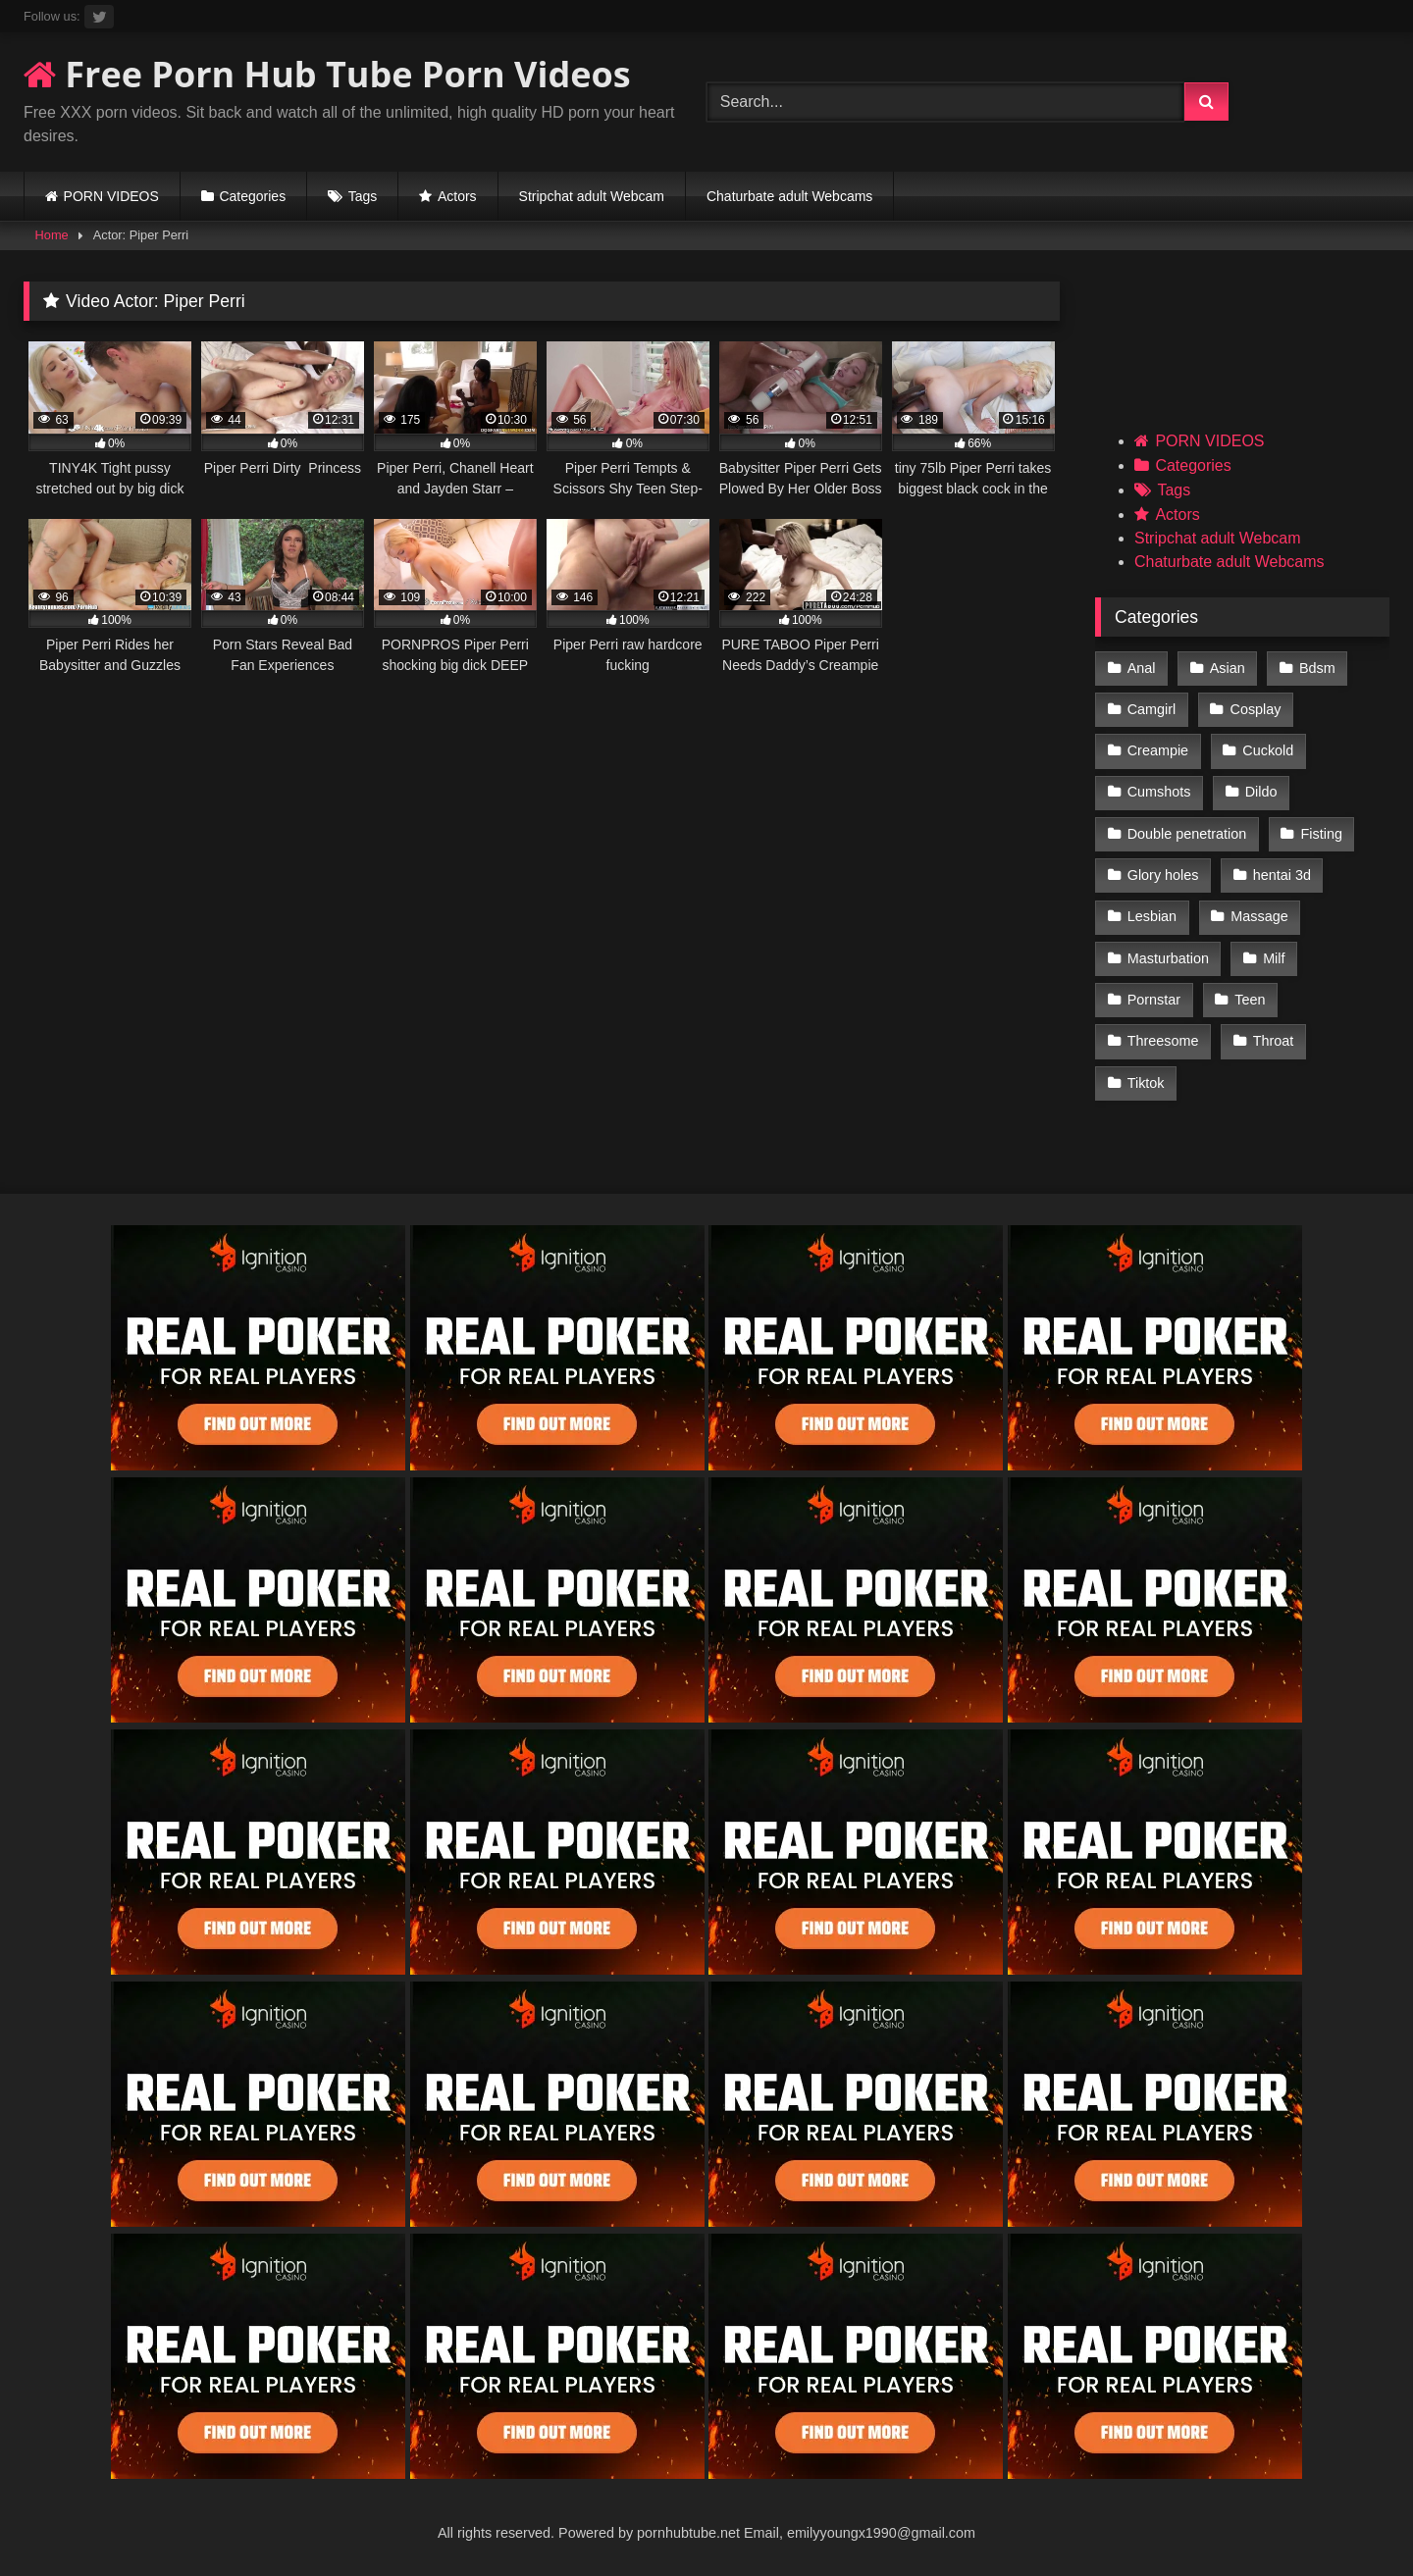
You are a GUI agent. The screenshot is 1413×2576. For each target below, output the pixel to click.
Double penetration (1187, 834)
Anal (1141, 668)
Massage (1258, 916)
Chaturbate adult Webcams (789, 196)
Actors (457, 196)
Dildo (1261, 791)
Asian (1227, 668)
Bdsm (1317, 668)
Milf (1273, 958)
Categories (252, 196)
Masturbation (1168, 958)
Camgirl (1152, 709)
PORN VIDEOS (111, 196)
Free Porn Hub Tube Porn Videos (327, 74)
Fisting (1321, 834)
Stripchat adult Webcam (591, 196)
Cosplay (1256, 709)
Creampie (1157, 750)
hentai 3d (1282, 875)
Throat (1273, 1041)
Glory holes (1163, 875)
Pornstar (1153, 999)
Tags (363, 196)
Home (52, 235)
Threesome (1163, 1041)
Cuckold (1267, 750)
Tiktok (1146, 1083)
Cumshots (1159, 791)
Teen (1249, 999)
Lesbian (1152, 916)
